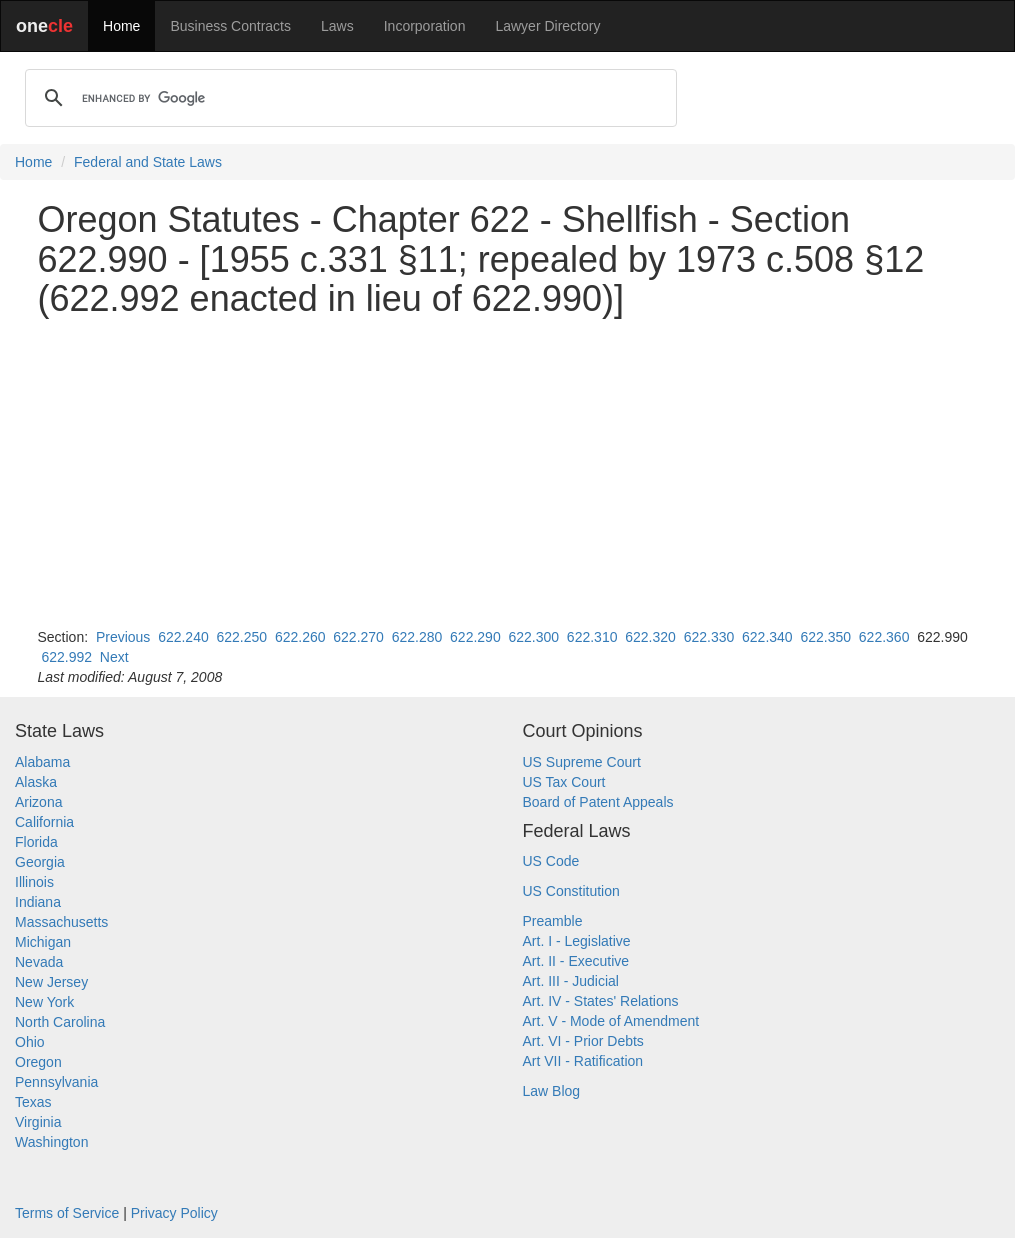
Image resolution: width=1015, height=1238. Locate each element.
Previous (123, 637)
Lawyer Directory (547, 26)
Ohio (30, 1042)
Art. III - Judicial (571, 981)
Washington (51, 1142)
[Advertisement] (508, 473)
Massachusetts (61, 922)
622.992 (66, 657)
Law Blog (552, 1091)
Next (114, 657)
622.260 (300, 637)
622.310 (592, 637)
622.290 (475, 637)
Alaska (36, 782)
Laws (337, 26)
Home (121, 26)
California (44, 822)
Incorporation (425, 26)
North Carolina (60, 1022)
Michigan (43, 942)
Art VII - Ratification (583, 1061)
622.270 (358, 637)
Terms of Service (67, 1213)
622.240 (183, 637)
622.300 (533, 637)
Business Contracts (230, 26)
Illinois (34, 882)
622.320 (650, 637)
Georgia (40, 862)
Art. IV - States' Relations (601, 1001)
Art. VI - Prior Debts (583, 1041)
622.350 (825, 637)
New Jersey (51, 982)
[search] (348, 98)
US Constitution (571, 891)
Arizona (38, 802)
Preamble (553, 921)
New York (44, 1002)
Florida (36, 842)
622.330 (709, 637)
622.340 (767, 637)
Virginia (38, 1122)
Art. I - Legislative (577, 941)
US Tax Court (564, 782)
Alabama (42, 762)
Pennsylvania (56, 1082)
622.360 (884, 637)
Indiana (38, 902)
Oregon (38, 1062)
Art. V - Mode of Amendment (611, 1021)
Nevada (39, 962)
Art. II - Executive (576, 961)
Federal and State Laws (148, 162)
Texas (33, 1102)
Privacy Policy (174, 1213)
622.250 (242, 637)
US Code (551, 861)
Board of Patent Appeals (598, 802)
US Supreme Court (582, 762)
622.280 (417, 637)
